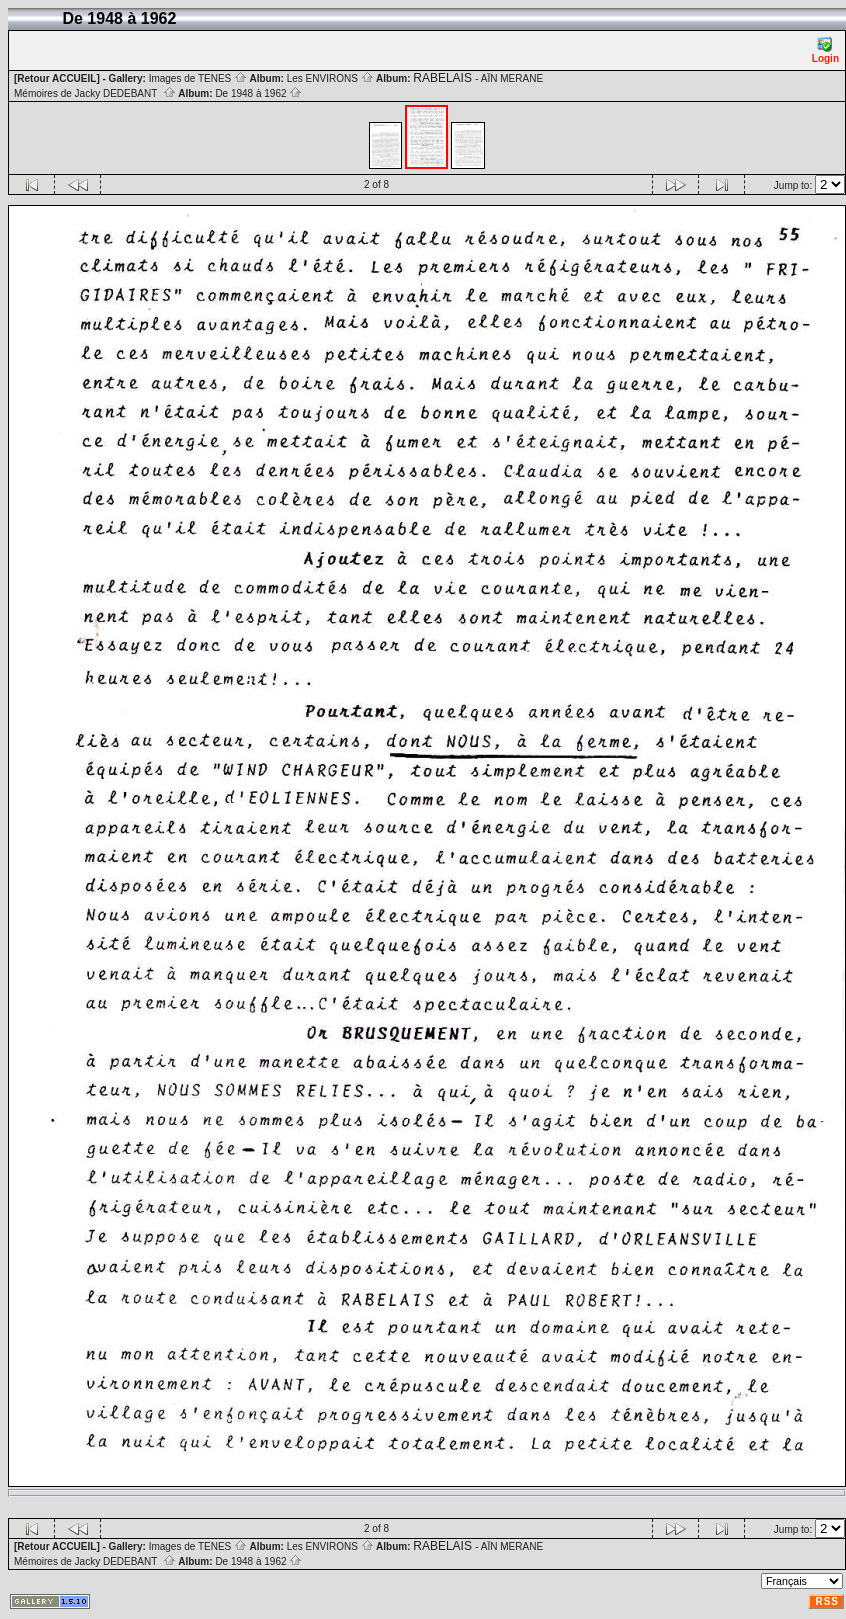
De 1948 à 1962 (258, 93)
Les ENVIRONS (330, 78)
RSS (827, 1601)
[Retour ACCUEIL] (57, 78)
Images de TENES (198, 78)
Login (825, 50)
